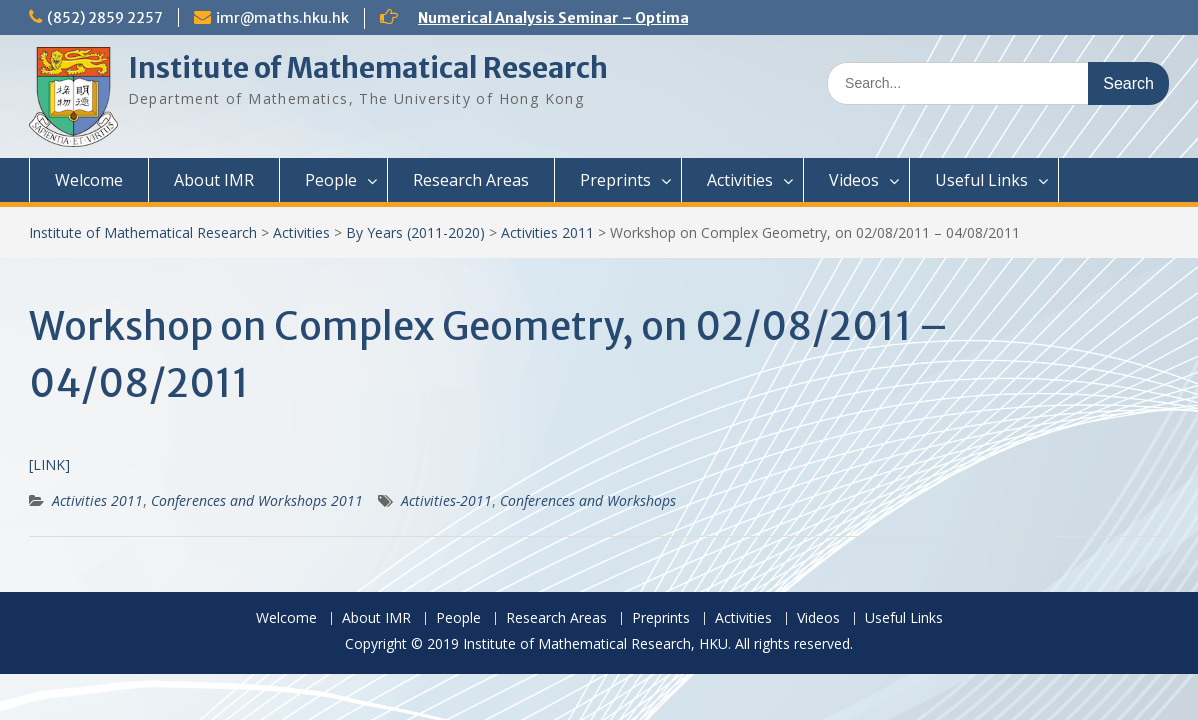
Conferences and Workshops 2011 (257, 500)
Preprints (615, 180)
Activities (740, 180)
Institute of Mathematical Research (368, 68)
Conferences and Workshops (588, 500)
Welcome (89, 180)
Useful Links (981, 180)
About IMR (214, 180)
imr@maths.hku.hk (282, 18)
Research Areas (471, 180)
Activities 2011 (547, 232)
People (331, 180)
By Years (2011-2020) (415, 232)
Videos (854, 180)
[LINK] (49, 464)
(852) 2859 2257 (105, 18)
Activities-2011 (446, 500)
